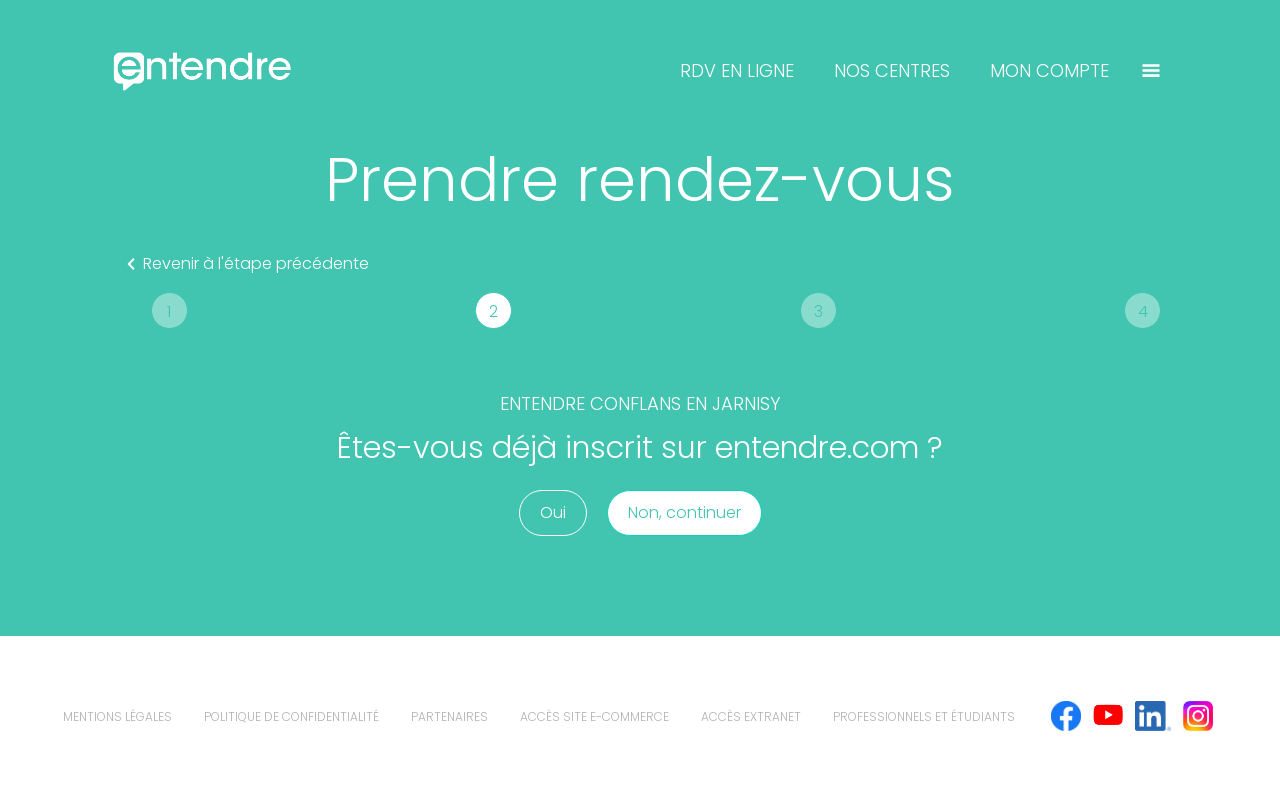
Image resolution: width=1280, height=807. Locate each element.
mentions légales (117, 716)
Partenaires (449, 716)
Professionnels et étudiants (924, 716)
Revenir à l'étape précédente (244, 264)
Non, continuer (684, 512)
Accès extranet (751, 716)
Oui (553, 512)
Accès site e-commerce (594, 716)
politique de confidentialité (291, 716)
